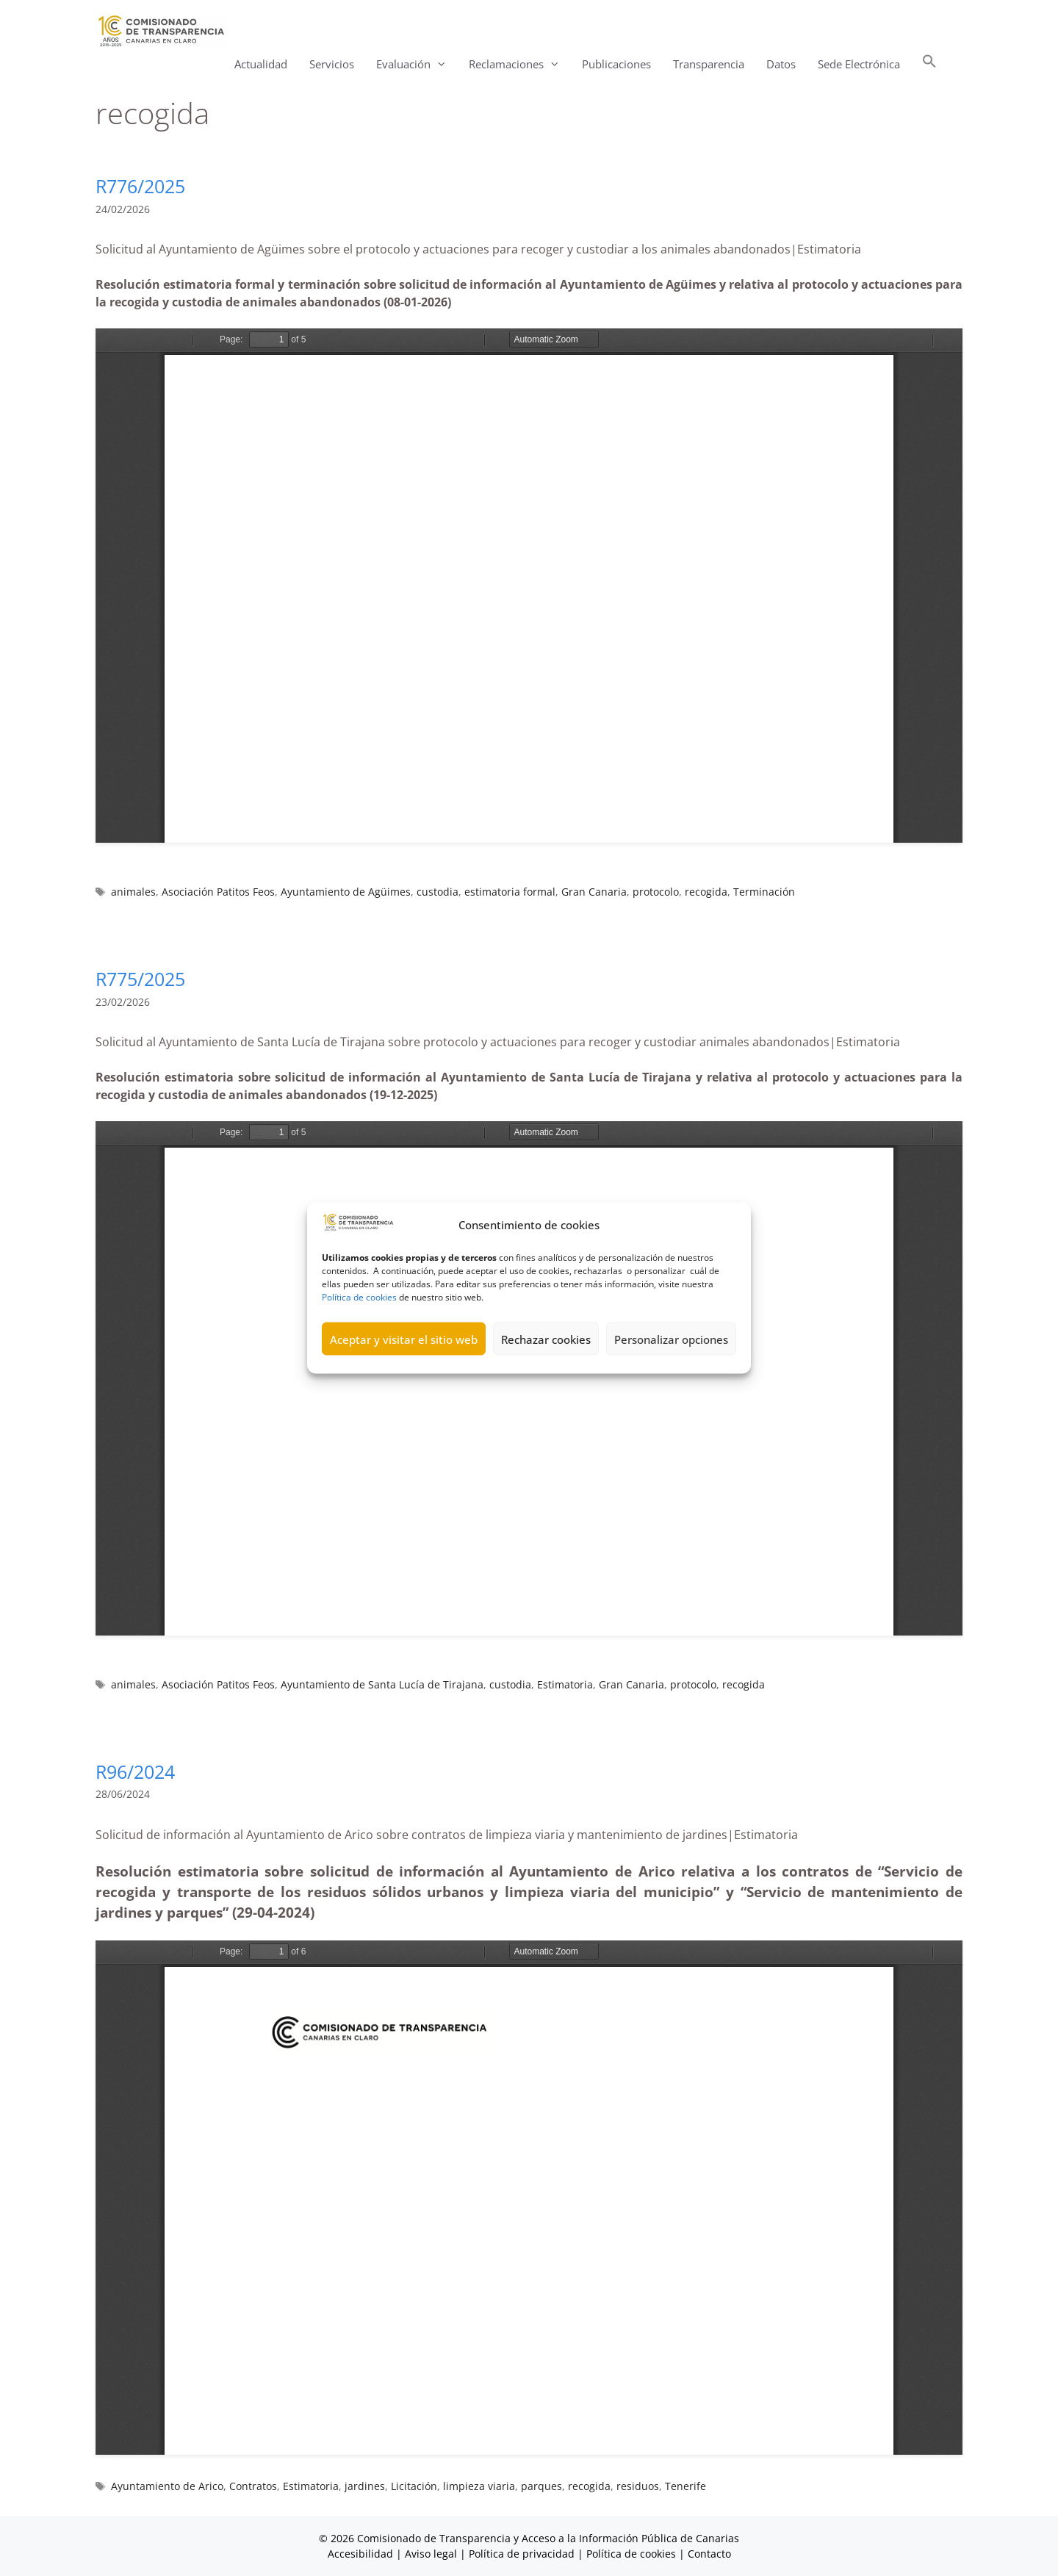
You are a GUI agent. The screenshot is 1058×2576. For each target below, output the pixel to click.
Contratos (253, 2486)
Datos (781, 64)
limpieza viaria (479, 2486)
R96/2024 (135, 1771)
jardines (365, 2486)
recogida (706, 892)
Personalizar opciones (671, 1338)
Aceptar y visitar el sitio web (404, 1338)
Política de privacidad (522, 2554)
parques (541, 2486)
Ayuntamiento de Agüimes (346, 892)
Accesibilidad (362, 2554)
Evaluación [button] (417, 64)
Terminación (764, 892)
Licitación (414, 2486)
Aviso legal (431, 2554)
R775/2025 (140, 978)
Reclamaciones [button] (520, 64)
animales (133, 892)
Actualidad (260, 64)
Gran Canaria (594, 892)
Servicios (331, 64)
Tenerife (685, 2486)
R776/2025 (140, 185)
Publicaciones (616, 64)
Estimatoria (565, 1684)
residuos (637, 2486)
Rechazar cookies (546, 1338)
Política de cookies (359, 1297)
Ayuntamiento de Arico (167, 2486)
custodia (437, 892)
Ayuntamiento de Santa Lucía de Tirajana (382, 1684)
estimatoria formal (509, 892)
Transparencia (708, 64)
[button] (929, 64)
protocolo (656, 892)
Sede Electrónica (859, 64)
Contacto (709, 2554)
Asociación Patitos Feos (218, 892)
